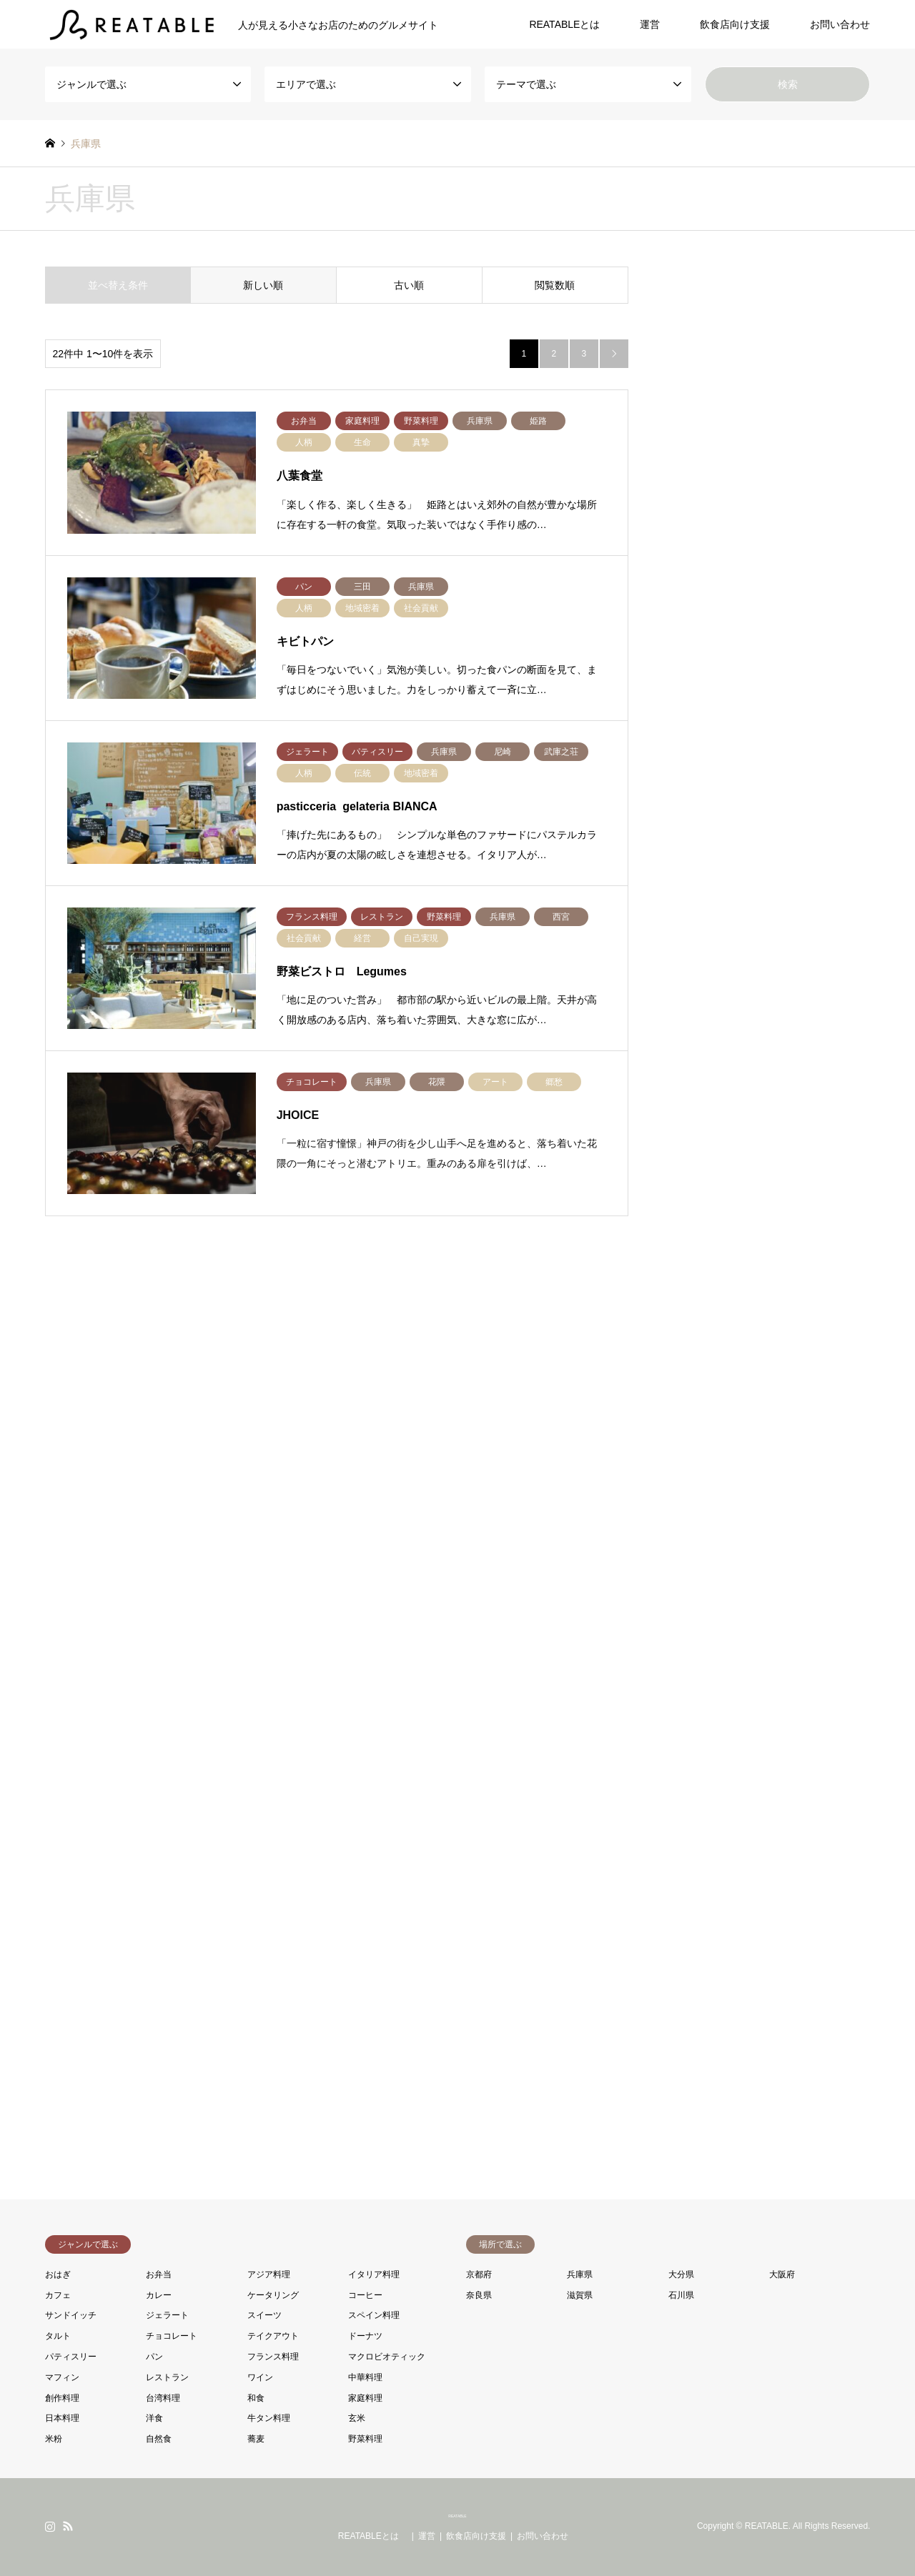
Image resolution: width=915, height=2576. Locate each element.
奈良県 (479, 2295)
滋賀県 (580, 2295)
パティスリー (71, 2357)
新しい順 (263, 285)
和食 (255, 2398)
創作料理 (62, 2398)
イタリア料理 (374, 2274)
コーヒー (365, 2295)
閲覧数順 (555, 285)
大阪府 (782, 2274)
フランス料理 (273, 2357)
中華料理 (365, 2377)
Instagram (50, 2526)
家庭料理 (365, 2398)
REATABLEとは (569, 24)
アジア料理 (268, 2274)
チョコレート (171, 2336)
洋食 (154, 2418)
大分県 (681, 2274)
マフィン (62, 2377)
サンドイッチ (71, 2315)
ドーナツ (365, 2336)
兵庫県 (580, 2274)
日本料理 (62, 2418)
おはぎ (58, 2274)
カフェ (58, 2295)
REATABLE (457, 2516)
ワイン (260, 2377)
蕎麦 (255, 2439)
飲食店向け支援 (735, 24)
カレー (159, 2295)
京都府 (479, 2274)
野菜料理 (365, 2439)
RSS (68, 2526)
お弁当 (159, 2274)
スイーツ (264, 2315)
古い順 (409, 285)
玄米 (356, 2418)
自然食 (159, 2439)
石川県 (681, 2295)
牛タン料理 (268, 2418)
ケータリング (273, 2295)
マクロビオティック (386, 2357)
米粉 (53, 2439)
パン (154, 2357)
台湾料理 (163, 2398)
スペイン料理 (374, 2315)
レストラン (167, 2377)
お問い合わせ (840, 24)
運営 (650, 24)
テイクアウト (273, 2336)
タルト (58, 2336)
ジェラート (167, 2315)
